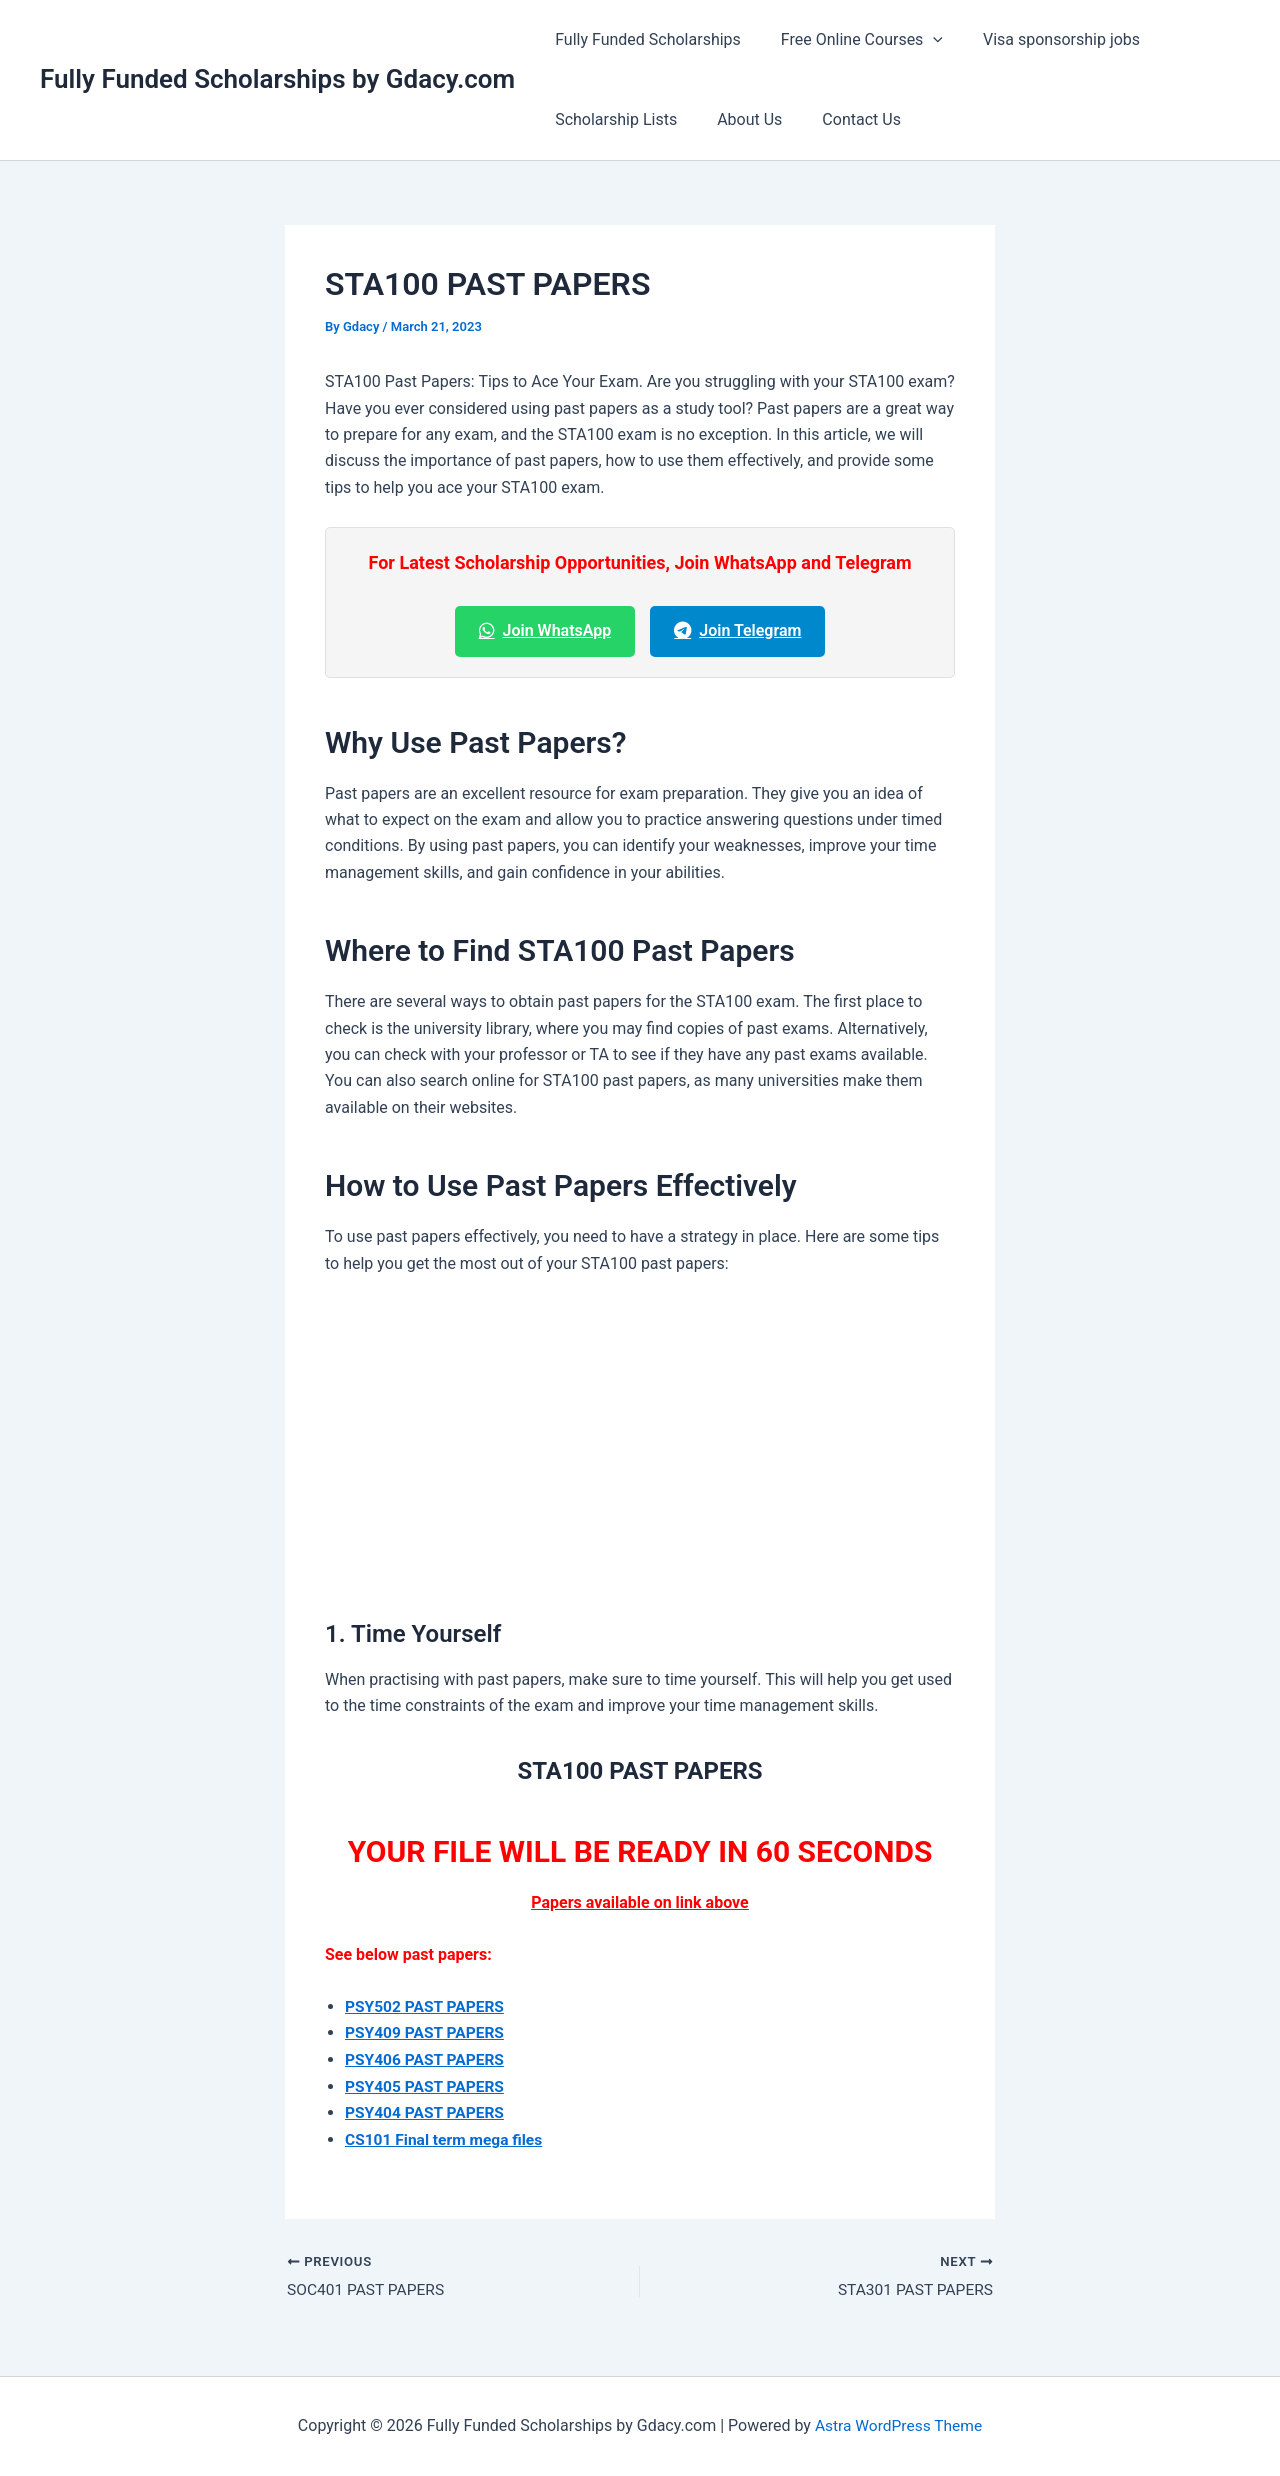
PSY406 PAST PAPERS (427, 2059)
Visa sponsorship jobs (1041, 39)
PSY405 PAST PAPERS (427, 2085)
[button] (921, 40)
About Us (737, 119)
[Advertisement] (640, 1443)
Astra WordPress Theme (898, 2425)
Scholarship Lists (612, 119)
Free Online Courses (850, 40)
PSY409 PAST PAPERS (427, 2032)
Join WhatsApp (545, 630)
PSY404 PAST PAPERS (427, 2111)
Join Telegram (737, 630)
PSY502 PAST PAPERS (427, 2006)
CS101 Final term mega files (446, 2138)
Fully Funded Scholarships (644, 39)
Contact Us (841, 119)
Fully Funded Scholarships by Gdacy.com (277, 79)
